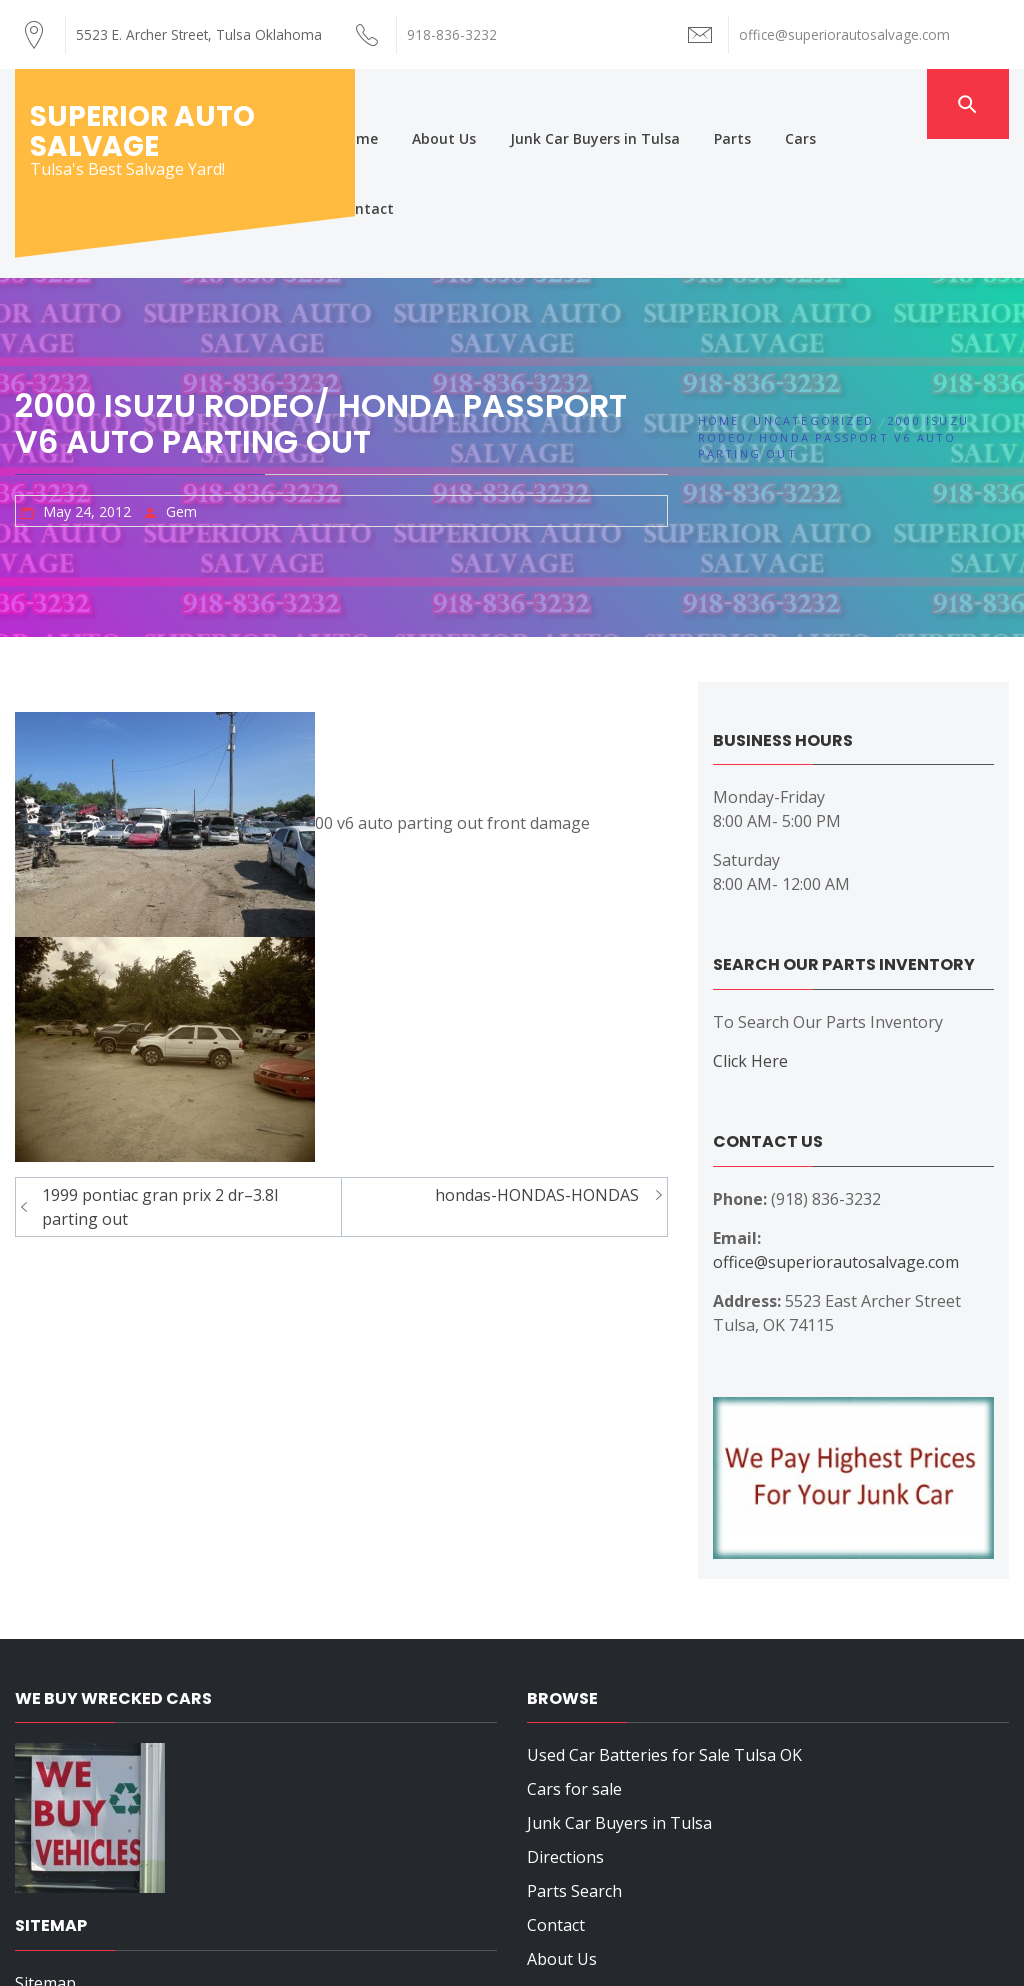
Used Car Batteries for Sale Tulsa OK (664, 1616)
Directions (565, 1718)
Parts (737, 103)
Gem (181, 372)
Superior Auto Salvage (142, 131)
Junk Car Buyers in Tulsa (600, 103)
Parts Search (574, 1752)
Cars (805, 103)
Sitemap (45, 1844)
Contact (883, 103)
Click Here (750, 922)
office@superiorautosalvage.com (836, 1123)
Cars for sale (574, 1650)
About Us (449, 103)
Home (362, 103)
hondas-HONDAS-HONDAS (537, 1056)
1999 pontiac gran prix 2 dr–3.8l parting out (160, 1068)
